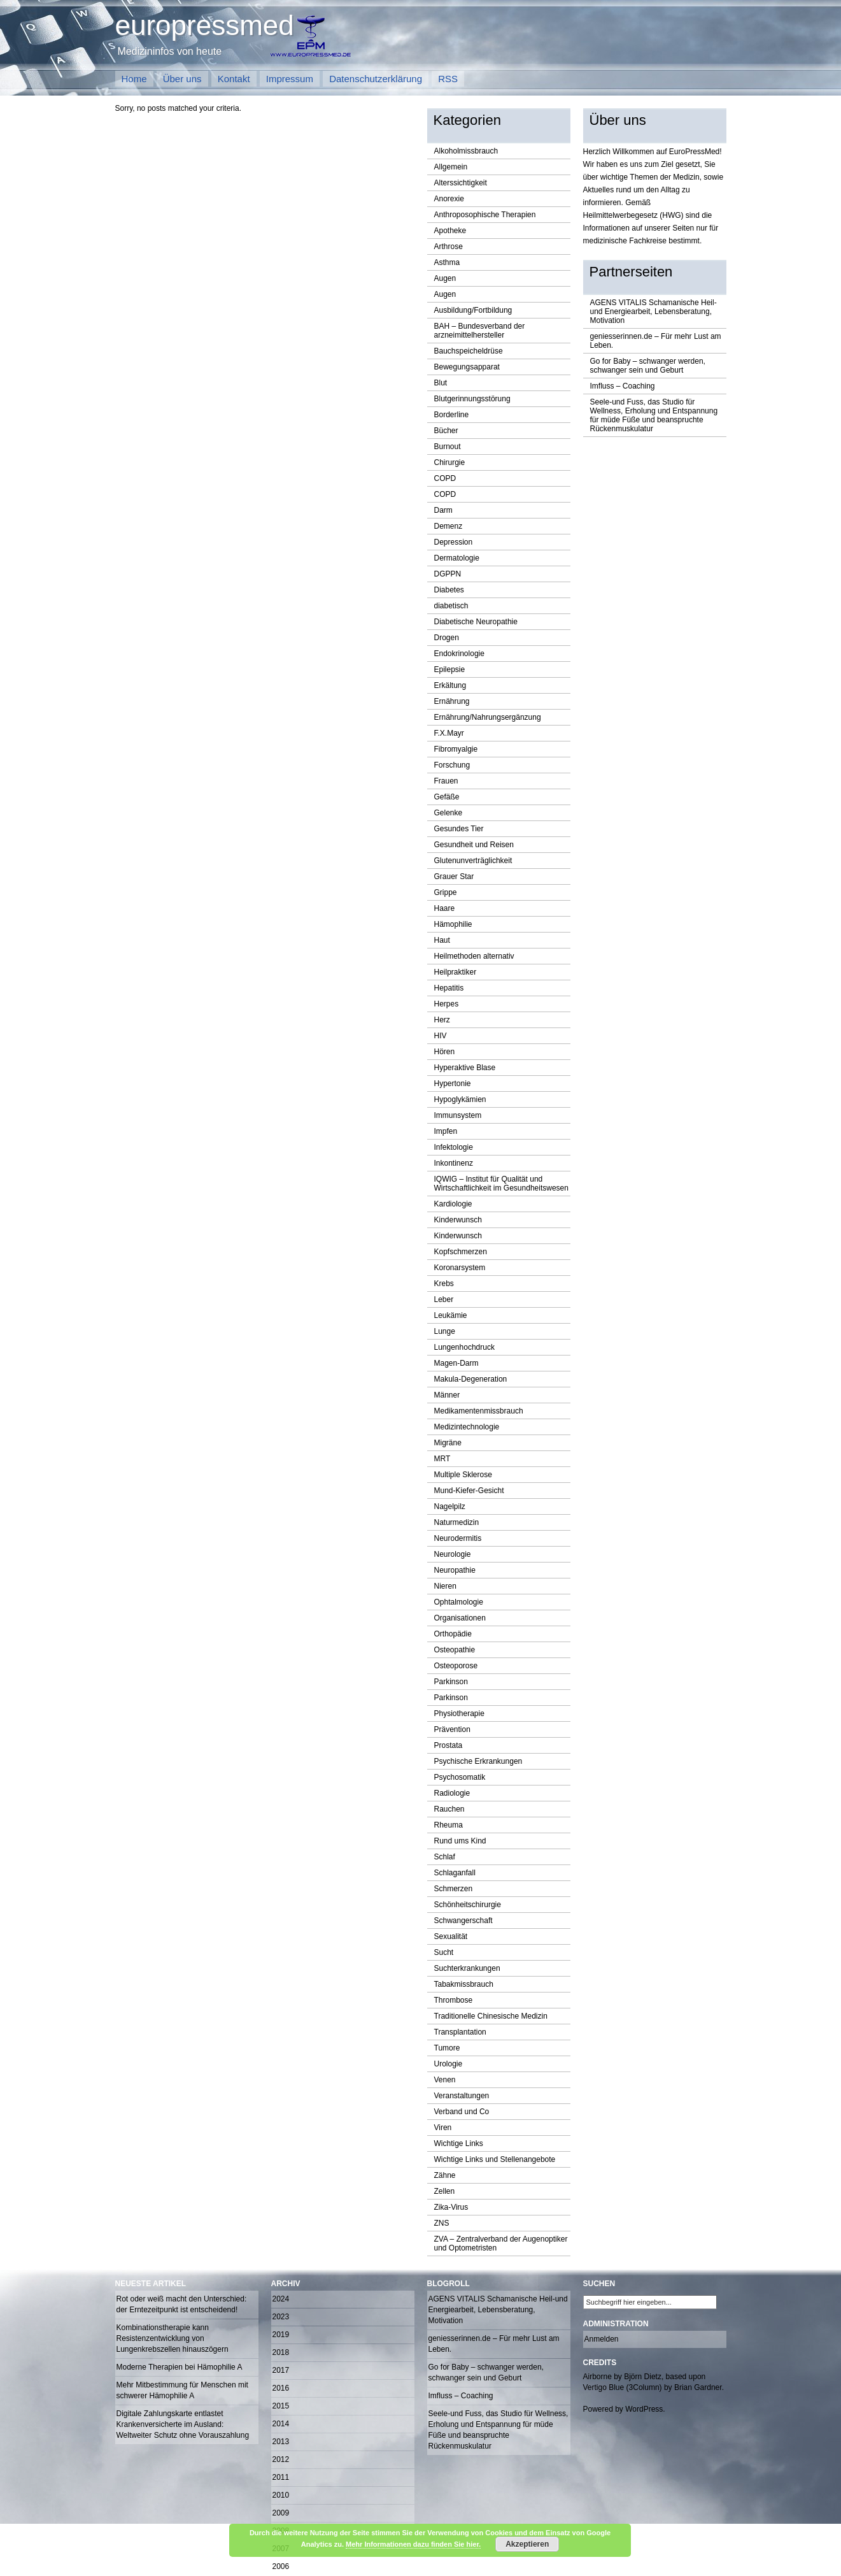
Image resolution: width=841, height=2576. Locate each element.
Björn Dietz (642, 2376)
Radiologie (452, 1793)
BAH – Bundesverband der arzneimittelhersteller (479, 331)
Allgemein (451, 166)
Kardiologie (453, 1203)
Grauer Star (454, 876)
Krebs (444, 1283)
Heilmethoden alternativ (474, 956)
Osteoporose (456, 1665)
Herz (442, 1019)
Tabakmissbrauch (463, 1984)
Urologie (448, 2063)
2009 (281, 2512)
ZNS (441, 2223)
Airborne (597, 2376)
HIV (440, 1035)
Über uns (182, 78)
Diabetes (449, 589)
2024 (281, 2298)
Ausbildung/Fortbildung (473, 310)
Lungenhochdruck (464, 1347)
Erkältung (450, 685)
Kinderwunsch (458, 1219)
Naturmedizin (456, 1522)
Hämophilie (453, 924)
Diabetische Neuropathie (476, 621)
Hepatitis (449, 988)
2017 (281, 2370)
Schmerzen (453, 1888)
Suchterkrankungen (467, 1968)
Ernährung (452, 701)
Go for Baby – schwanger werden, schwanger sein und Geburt (647, 366)
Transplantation (460, 2032)
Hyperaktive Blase (465, 1067)
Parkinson (451, 1681)
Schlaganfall (455, 1872)
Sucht (444, 1952)
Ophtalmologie (458, 1602)
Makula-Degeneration (470, 1379)
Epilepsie (449, 669)
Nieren (445, 1586)
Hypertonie (452, 1083)
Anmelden (601, 2339)
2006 (281, 2566)
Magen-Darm (456, 1363)
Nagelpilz (449, 1506)
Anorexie (449, 198)
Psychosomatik (460, 1777)
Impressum (289, 78)
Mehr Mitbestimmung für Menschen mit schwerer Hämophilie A (182, 2390)
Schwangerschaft (463, 1920)
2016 (281, 2388)
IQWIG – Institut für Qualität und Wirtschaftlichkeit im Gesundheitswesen (501, 1183)
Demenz (448, 526)
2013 (281, 2441)
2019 (281, 2334)
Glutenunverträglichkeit (473, 860)
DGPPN (448, 573)
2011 (281, 2477)
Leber (444, 1299)
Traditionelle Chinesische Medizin (491, 2016)
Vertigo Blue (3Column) (622, 2387)
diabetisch (451, 605)
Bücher (446, 430)
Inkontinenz (453, 1163)
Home (134, 78)
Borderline (451, 414)
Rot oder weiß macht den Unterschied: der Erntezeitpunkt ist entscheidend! (182, 2304)
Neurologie (452, 1554)
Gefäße (447, 796)
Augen (445, 278)
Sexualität (451, 1936)
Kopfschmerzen (460, 1251)
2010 (281, 2495)
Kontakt (234, 78)
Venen (445, 2079)
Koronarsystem (460, 1267)
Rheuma (448, 1825)
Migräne (448, 1442)
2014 (281, 2423)
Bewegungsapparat (467, 366)
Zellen (444, 2191)
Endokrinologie (459, 653)
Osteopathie (455, 1649)
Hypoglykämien (460, 1099)
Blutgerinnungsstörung (472, 398)
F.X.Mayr (449, 733)
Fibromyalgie (456, 749)
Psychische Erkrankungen (478, 1761)
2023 (281, 2316)
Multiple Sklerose (463, 1474)
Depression (453, 542)
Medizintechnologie (467, 1426)
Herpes (446, 1003)
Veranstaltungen (462, 2095)
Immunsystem (458, 1115)
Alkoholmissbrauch (466, 151)
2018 (281, 2352)
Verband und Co (462, 2111)
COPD (445, 478)
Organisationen (460, 1618)
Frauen (446, 780)
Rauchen (449, 1809)
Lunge (444, 1331)
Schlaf (444, 1856)
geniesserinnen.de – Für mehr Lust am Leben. (655, 341)
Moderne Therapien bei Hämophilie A (180, 2367)
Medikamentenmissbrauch (478, 1410)
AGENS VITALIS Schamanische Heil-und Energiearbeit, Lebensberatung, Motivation (653, 311)
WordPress (644, 2409)
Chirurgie (449, 462)
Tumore (447, 2047)
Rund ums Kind (460, 1840)
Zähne (445, 2175)
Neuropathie (455, 1570)
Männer (447, 1395)
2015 (281, 2405)
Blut (441, 382)
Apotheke (450, 230)
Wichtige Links (458, 2143)
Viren (443, 2127)
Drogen (446, 637)
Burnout (447, 446)
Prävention (452, 1729)
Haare (444, 908)
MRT (442, 1458)
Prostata (448, 1745)
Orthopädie (453, 1633)
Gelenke (448, 812)
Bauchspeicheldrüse (468, 351)
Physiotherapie (459, 1713)
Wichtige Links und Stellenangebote (495, 2159)
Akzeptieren (527, 2544)
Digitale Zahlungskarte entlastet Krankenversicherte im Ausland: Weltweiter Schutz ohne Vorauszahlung (183, 2424)
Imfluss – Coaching (622, 386)
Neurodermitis (458, 1538)
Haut (442, 940)
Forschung (452, 765)
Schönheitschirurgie (467, 1904)
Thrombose (453, 2000)
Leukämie (450, 1315)
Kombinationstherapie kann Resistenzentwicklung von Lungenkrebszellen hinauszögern (173, 2338)
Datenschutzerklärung (375, 78)
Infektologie (453, 1147)
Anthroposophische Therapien (485, 214)
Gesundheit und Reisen (474, 844)
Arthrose (448, 246)
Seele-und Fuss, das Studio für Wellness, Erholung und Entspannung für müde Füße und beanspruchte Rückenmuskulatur (654, 415)
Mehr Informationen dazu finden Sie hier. (413, 2544)
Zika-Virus (451, 2207)
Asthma (447, 262)
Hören (444, 1051)
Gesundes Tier (459, 828)
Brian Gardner (698, 2387)
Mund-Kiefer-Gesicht (469, 1490)
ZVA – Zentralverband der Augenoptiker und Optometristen (501, 2243)
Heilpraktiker (455, 972)
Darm (443, 510)
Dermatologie (456, 558)
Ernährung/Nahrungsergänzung (487, 717)
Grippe (445, 892)
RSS (448, 78)
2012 (281, 2459)
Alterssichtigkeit (460, 182)
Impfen (446, 1131)
